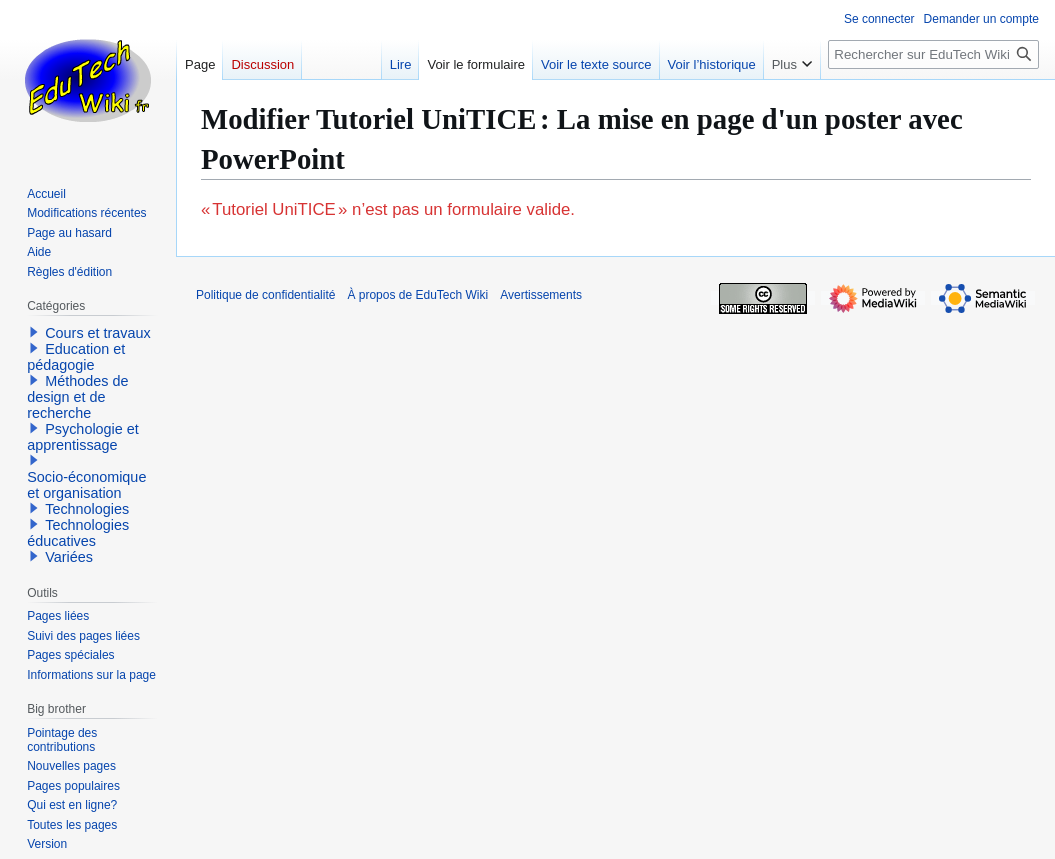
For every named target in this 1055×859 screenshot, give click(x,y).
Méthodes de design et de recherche (77, 397)
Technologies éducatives (78, 533)
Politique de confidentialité (265, 295)
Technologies (87, 509)
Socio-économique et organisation (86, 485)
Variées (69, 557)
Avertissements (541, 295)
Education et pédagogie (76, 357)
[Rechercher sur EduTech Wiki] (933, 54)
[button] (34, 332)
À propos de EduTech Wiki (417, 295)
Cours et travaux (98, 333)
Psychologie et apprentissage (83, 437)
